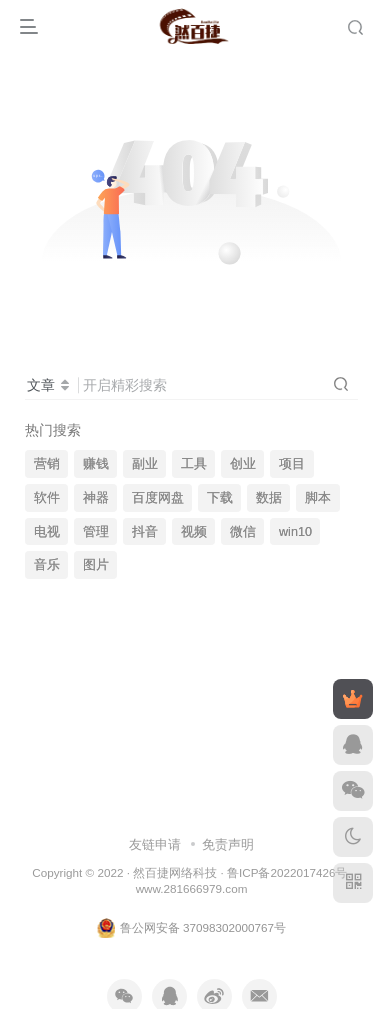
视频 (194, 532)
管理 (96, 532)
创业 (243, 464)
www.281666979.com (192, 888)
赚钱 (96, 464)
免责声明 (228, 844)
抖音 (145, 532)
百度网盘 (158, 498)
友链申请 (155, 844)
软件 (47, 498)
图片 (96, 565)
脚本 (318, 498)
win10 (295, 532)
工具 (194, 464)
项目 (292, 464)
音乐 (47, 565)
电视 (47, 532)
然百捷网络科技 (175, 872)
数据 (269, 498)
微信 (243, 532)
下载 (220, 498)
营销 (47, 464)
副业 (145, 464)
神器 (96, 498)
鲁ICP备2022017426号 (287, 872)
